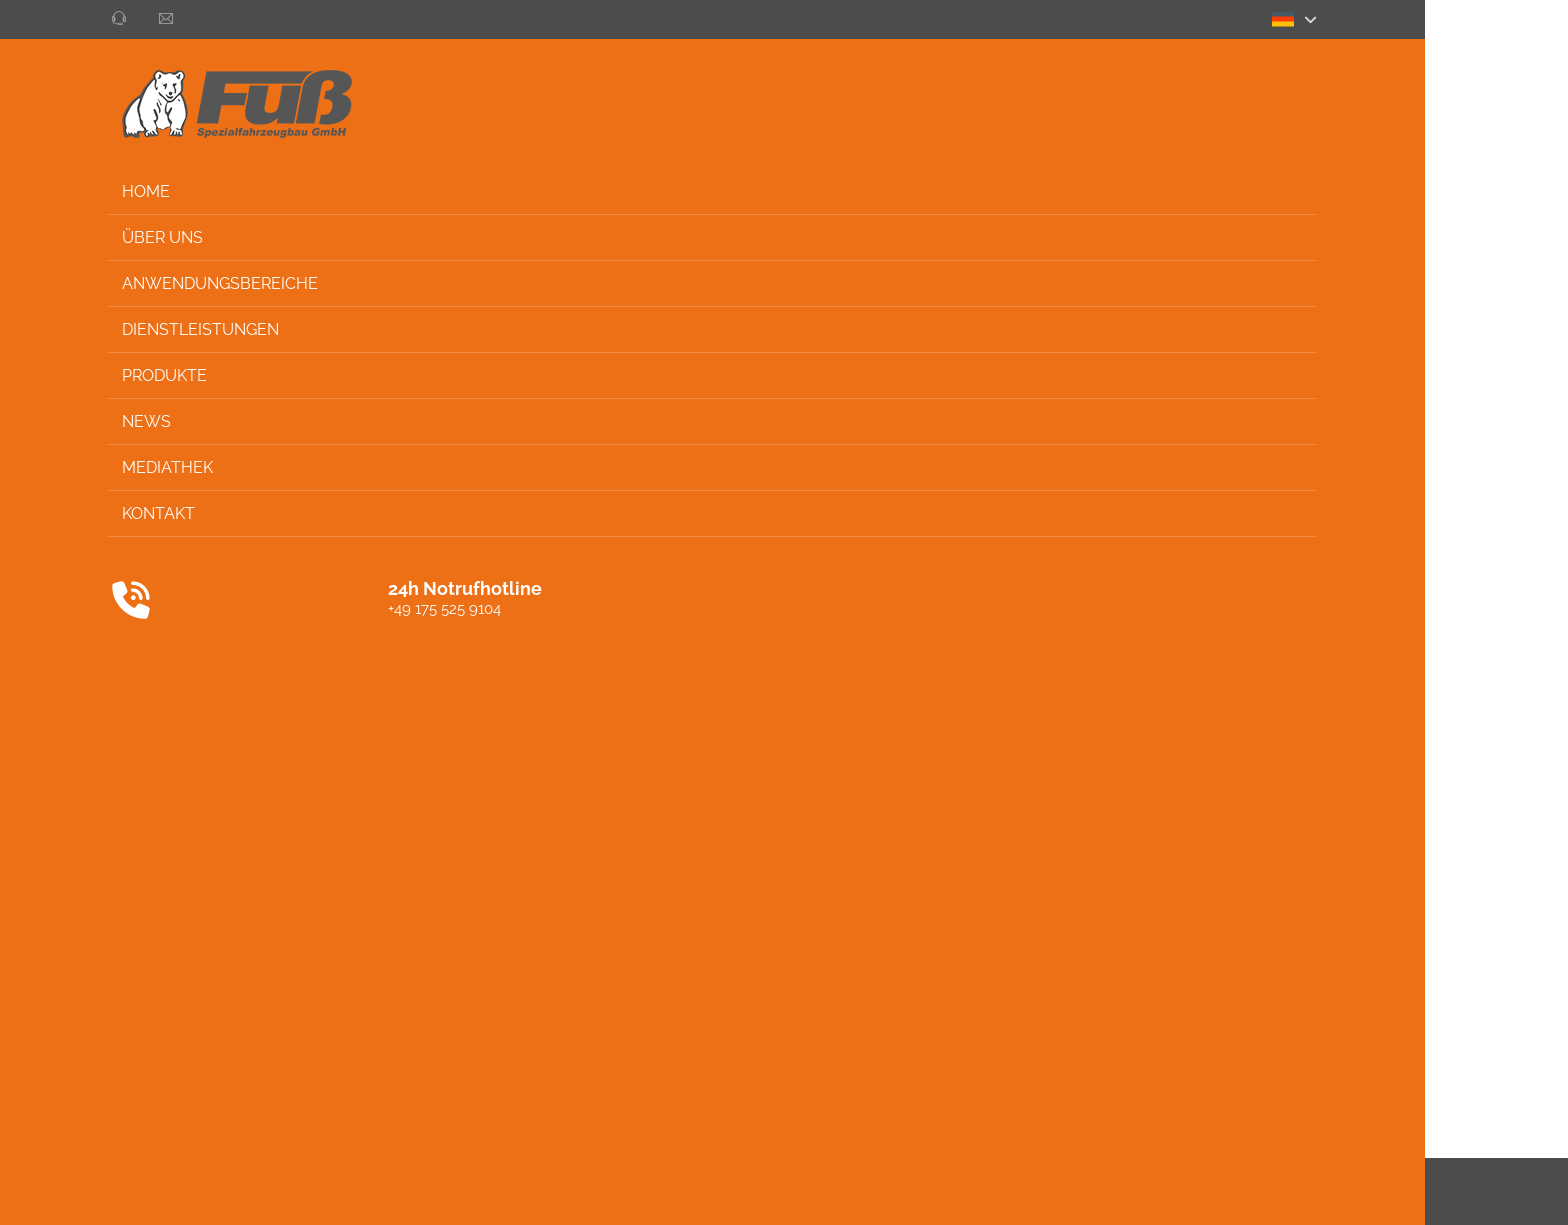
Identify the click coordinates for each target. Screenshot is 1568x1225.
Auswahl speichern (651, 224)
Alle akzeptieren (801, 224)
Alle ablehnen (934, 224)
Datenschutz (1258, 1191)
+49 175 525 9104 (136, 609)
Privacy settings (1462, 1191)
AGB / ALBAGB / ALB (1128, 1191)
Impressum (1354, 1191)
